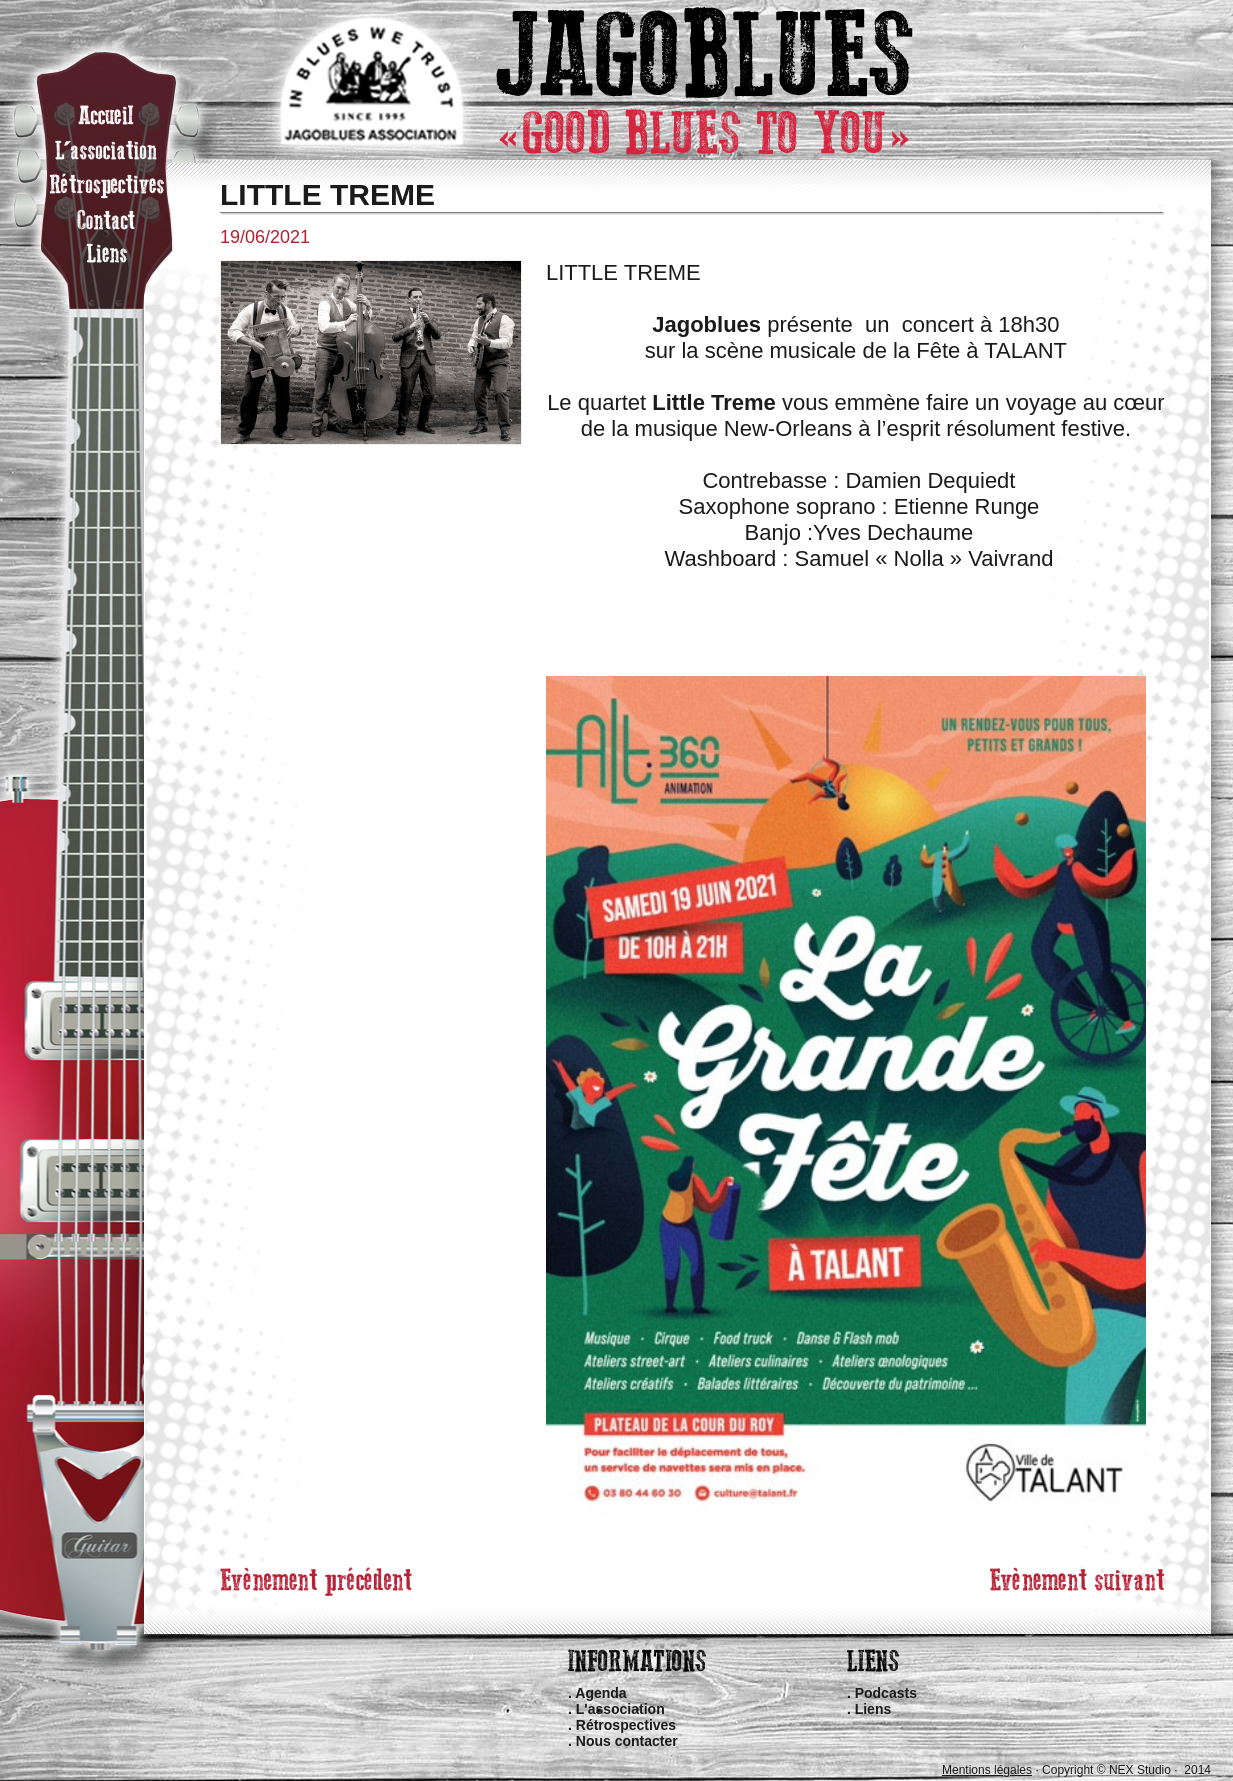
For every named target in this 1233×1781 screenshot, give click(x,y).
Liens (873, 1709)
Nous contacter (627, 1741)
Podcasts (886, 1693)
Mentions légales (987, 1770)
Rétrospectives (626, 1725)
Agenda (600, 1693)
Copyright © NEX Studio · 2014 (1126, 1770)
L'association (620, 1709)
